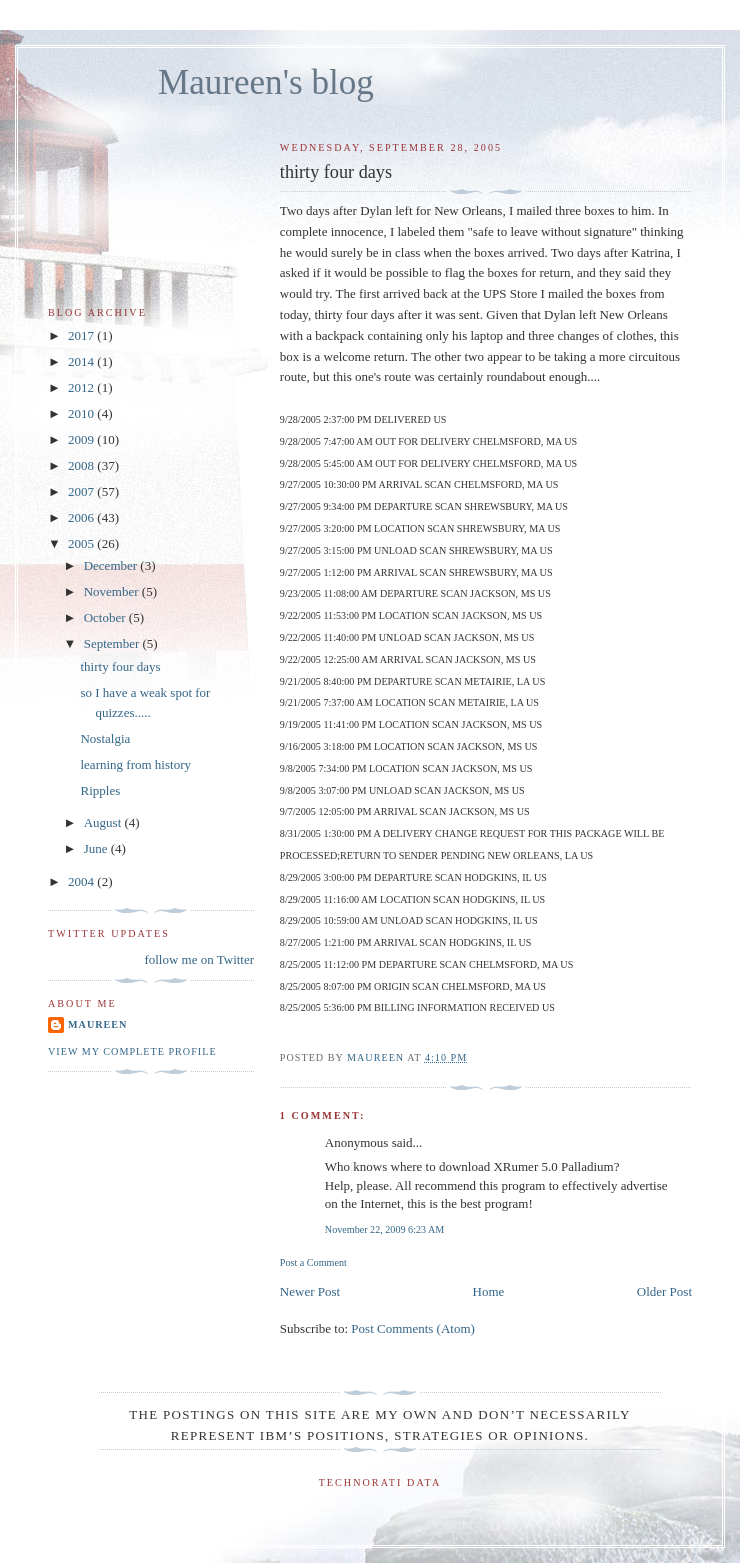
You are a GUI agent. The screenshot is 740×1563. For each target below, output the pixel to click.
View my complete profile (132, 1051)
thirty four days (120, 666)
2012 (82, 387)
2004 (82, 881)
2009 (82, 439)
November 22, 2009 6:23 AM (385, 1229)
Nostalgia (105, 738)
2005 (82, 543)
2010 (82, 413)
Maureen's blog (266, 82)
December (112, 565)
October (106, 617)
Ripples (100, 790)
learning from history (135, 764)
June (97, 848)
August (104, 822)
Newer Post (310, 1291)
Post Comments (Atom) (413, 1328)
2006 (82, 517)
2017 (82, 335)
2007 (82, 491)
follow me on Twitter (199, 959)
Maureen (97, 1024)
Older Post (664, 1291)
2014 (82, 361)
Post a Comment (313, 1262)
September (113, 643)
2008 (82, 465)
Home (489, 1291)
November (113, 591)
